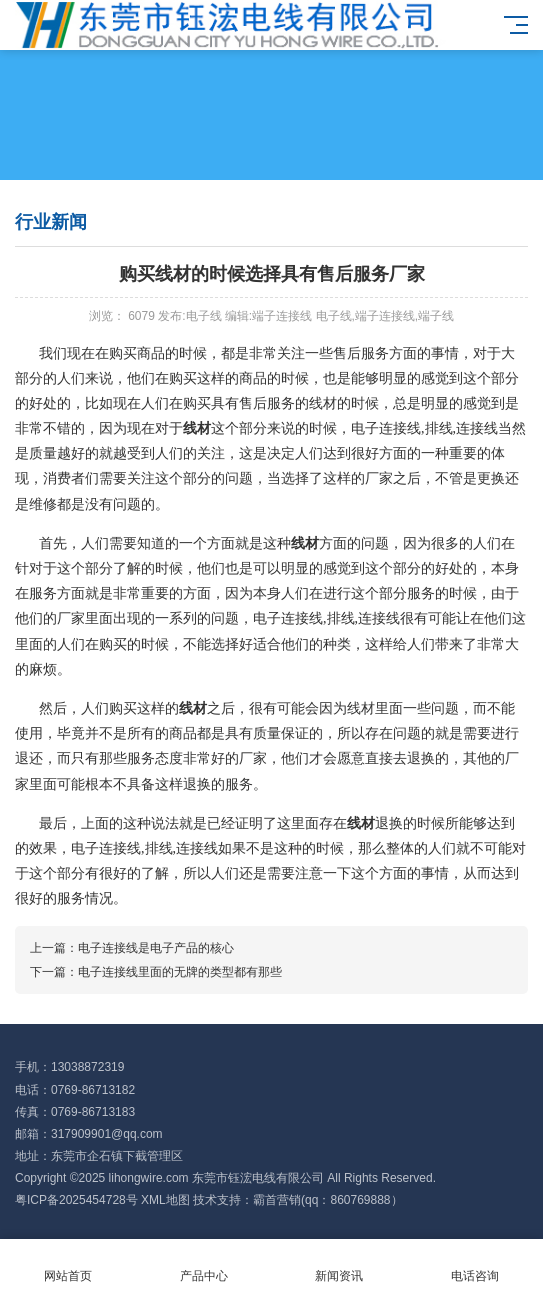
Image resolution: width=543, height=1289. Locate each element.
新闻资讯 (340, 1264)
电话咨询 (475, 1264)
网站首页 (68, 1264)
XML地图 (165, 1200)
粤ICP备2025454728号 (76, 1200)
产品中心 (204, 1264)
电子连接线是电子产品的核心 (156, 948)
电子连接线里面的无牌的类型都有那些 (180, 972)
